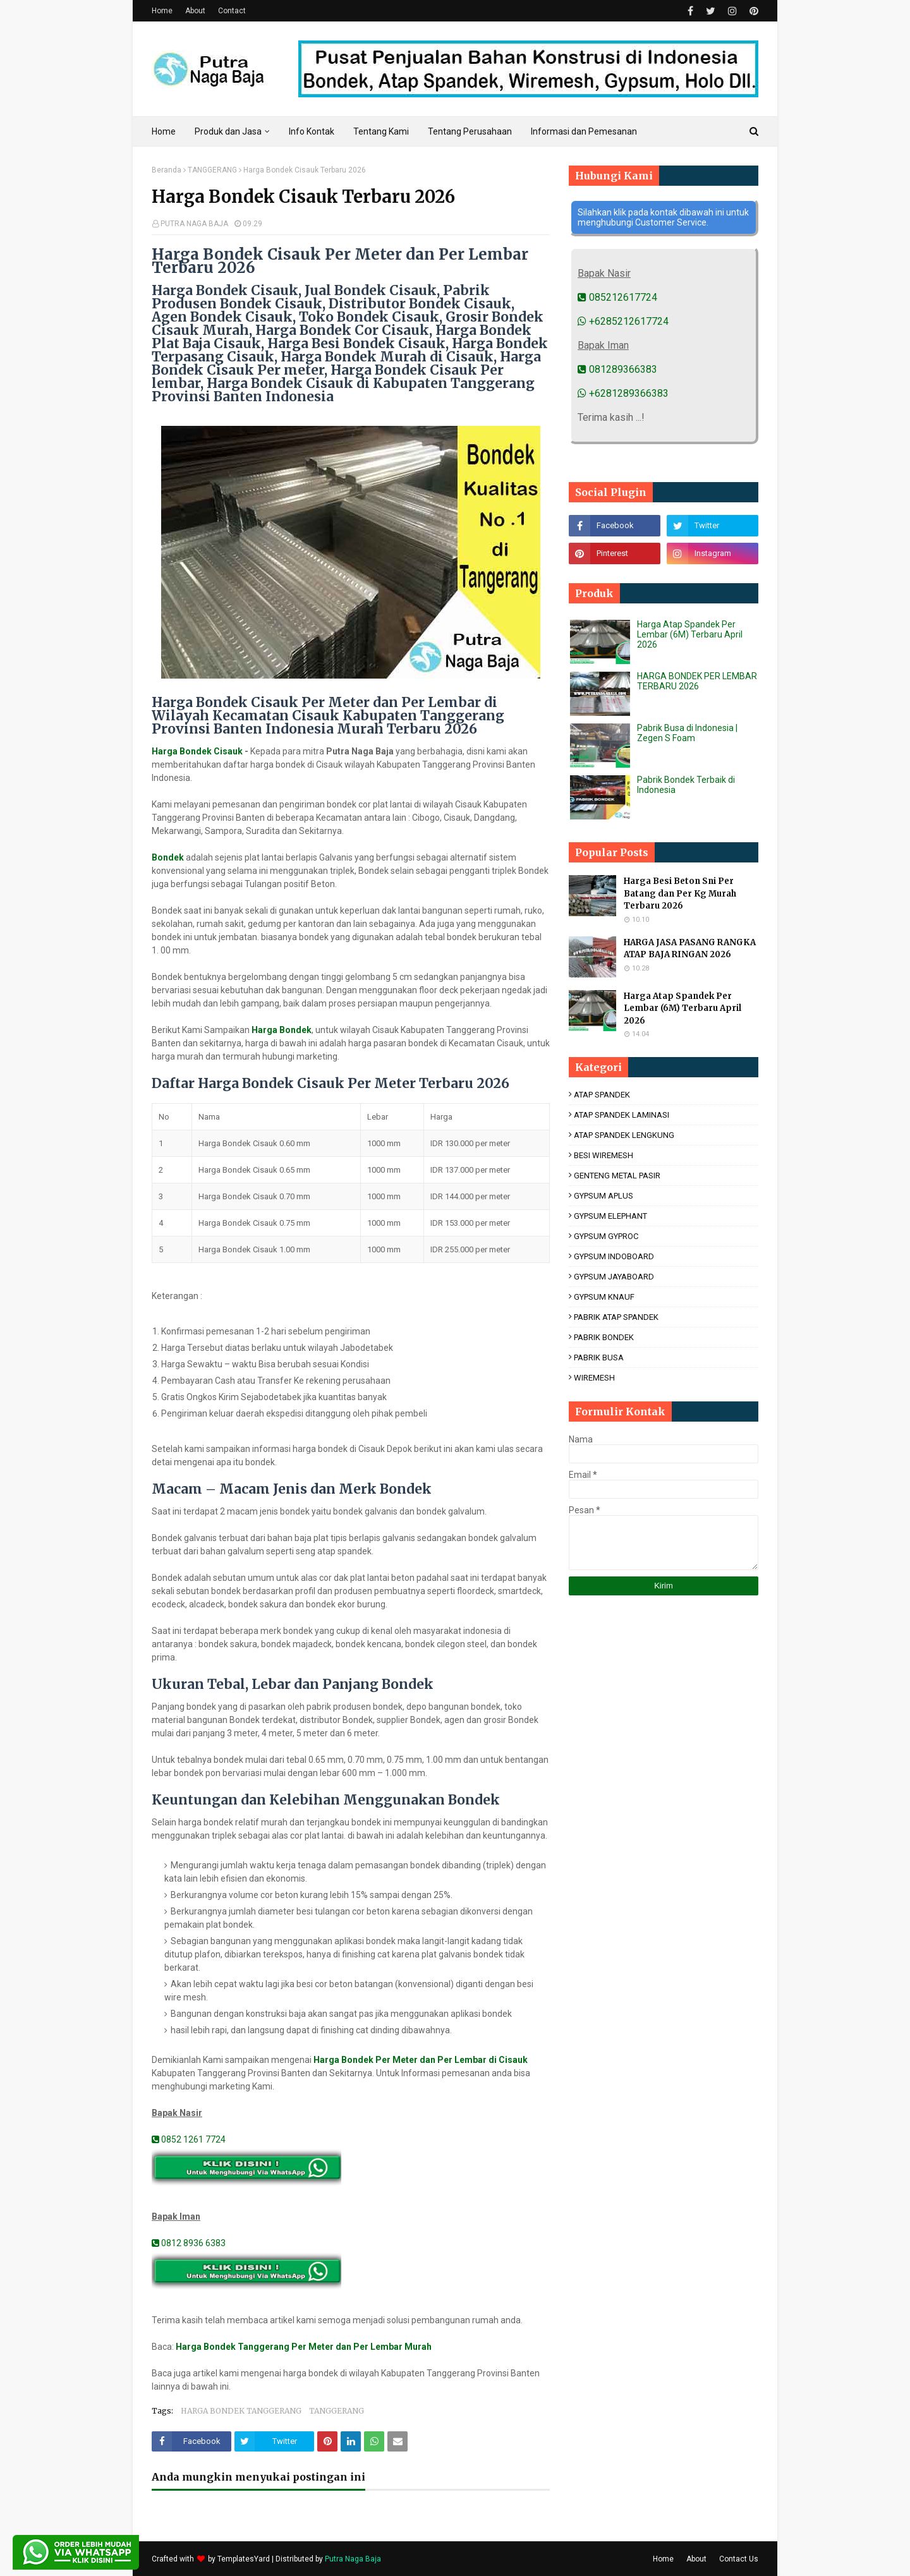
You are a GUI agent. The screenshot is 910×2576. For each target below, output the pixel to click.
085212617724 (617, 297)
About (195, 10)
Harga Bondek (282, 1030)
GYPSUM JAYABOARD (614, 1276)
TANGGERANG (212, 170)
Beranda (166, 170)
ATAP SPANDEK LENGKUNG (624, 1135)
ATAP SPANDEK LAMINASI (621, 1115)
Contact (232, 10)
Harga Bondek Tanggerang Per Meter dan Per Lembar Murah (304, 2347)
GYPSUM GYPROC (606, 1236)
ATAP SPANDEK (602, 1094)
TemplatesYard (243, 2559)
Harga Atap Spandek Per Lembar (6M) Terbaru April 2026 (690, 634)
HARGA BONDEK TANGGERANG (241, 2411)
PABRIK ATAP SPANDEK (616, 1317)
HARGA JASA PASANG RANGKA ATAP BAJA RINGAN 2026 (690, 948)
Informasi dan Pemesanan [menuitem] (584, 131)
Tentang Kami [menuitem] (381, 131)
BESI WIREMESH (603, 1155)
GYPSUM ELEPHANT (610, 1216)
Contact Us (738, 2559)
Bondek (168, 857)
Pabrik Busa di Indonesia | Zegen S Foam (687, 733)
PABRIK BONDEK (604, 1337)
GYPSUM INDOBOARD (614, 1256)
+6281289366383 (623, 393)
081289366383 (617, 369)
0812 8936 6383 (189, 2243)
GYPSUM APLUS (603, 1195)
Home (162, 10)
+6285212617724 (623, 321)
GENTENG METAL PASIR (617, 1175)
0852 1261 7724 (189, 2139)
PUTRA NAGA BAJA (194, 223)
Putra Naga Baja (353, 2559)
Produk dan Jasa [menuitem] (228, 131)
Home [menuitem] (164, 131)
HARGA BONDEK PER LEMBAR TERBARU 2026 (697, 681)
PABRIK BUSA (599, 1357)
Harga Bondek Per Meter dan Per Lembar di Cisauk (420, 2060)
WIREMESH (594, 1377)
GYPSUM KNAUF (604, 1297)
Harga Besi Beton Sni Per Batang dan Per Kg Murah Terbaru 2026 (680, 893)
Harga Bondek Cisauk (197, 751)
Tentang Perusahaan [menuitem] (470, 131)
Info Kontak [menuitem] (311, 131)
